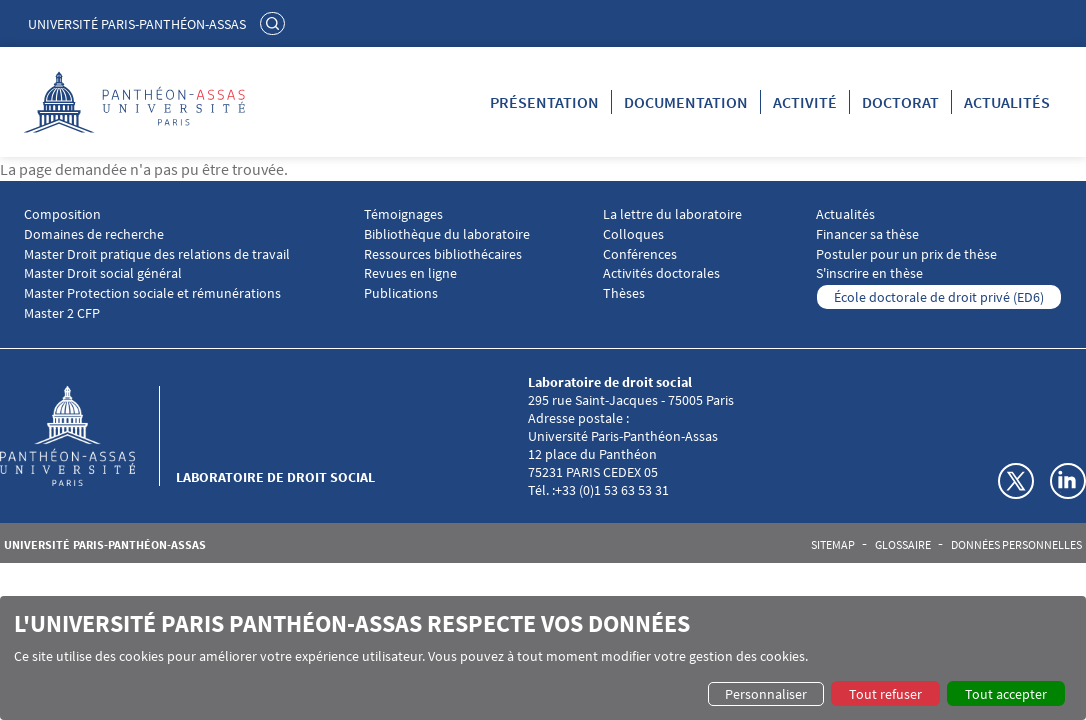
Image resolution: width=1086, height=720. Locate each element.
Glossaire (903, 545)
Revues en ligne (410, 273)
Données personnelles (1016, 545)
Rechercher (275, 23)
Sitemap (833, 545)
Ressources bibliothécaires (443, 254)
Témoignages (403, 214)
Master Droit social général (103, 273)
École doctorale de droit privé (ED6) (939, 297)
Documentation (686, 102)
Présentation (544, 102)
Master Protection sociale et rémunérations (152, 293)
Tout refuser (885, 694)
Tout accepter (1006, 694)
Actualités (1007, 102)
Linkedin (1068, 481)
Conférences (640, 254)
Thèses (624, 293)
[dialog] (543, 658)
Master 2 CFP (62, 313)
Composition (62, 214)
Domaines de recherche (94, 234)
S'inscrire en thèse (869, 273)
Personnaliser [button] (766, 694)
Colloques (633, 234)
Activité (805, 102)
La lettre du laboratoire (672, 214)
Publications (401, 293)
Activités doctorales (661, 273)
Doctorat (900, 102)
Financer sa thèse (867, 234)
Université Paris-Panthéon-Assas (137, 24)
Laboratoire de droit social (275, 477)
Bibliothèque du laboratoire (447, 234)
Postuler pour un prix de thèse (906, 254)
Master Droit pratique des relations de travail (157, 254)
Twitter (1016, 481)
